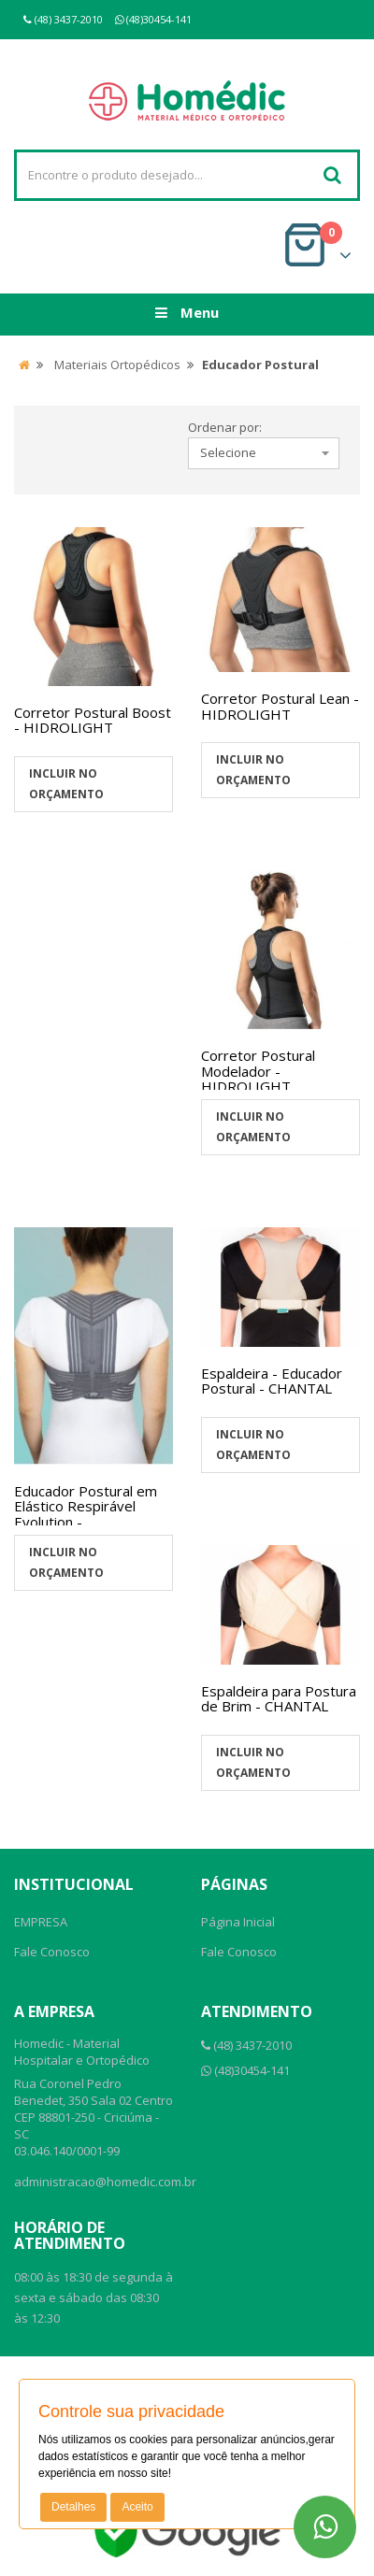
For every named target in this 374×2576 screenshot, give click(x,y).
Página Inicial (238, 1921)
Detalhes (73, 2506)
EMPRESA (40, 1921)
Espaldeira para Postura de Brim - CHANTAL (278, 1699)
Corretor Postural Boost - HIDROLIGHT (92, 720)
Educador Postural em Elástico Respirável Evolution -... (85, 1506)
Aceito (137, 2506)
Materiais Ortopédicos (117, 364)
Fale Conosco (52, 1951)
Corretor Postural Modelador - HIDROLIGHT (258, 1070)
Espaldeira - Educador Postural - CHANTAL (271, 1381)
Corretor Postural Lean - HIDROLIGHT (280, 706)
